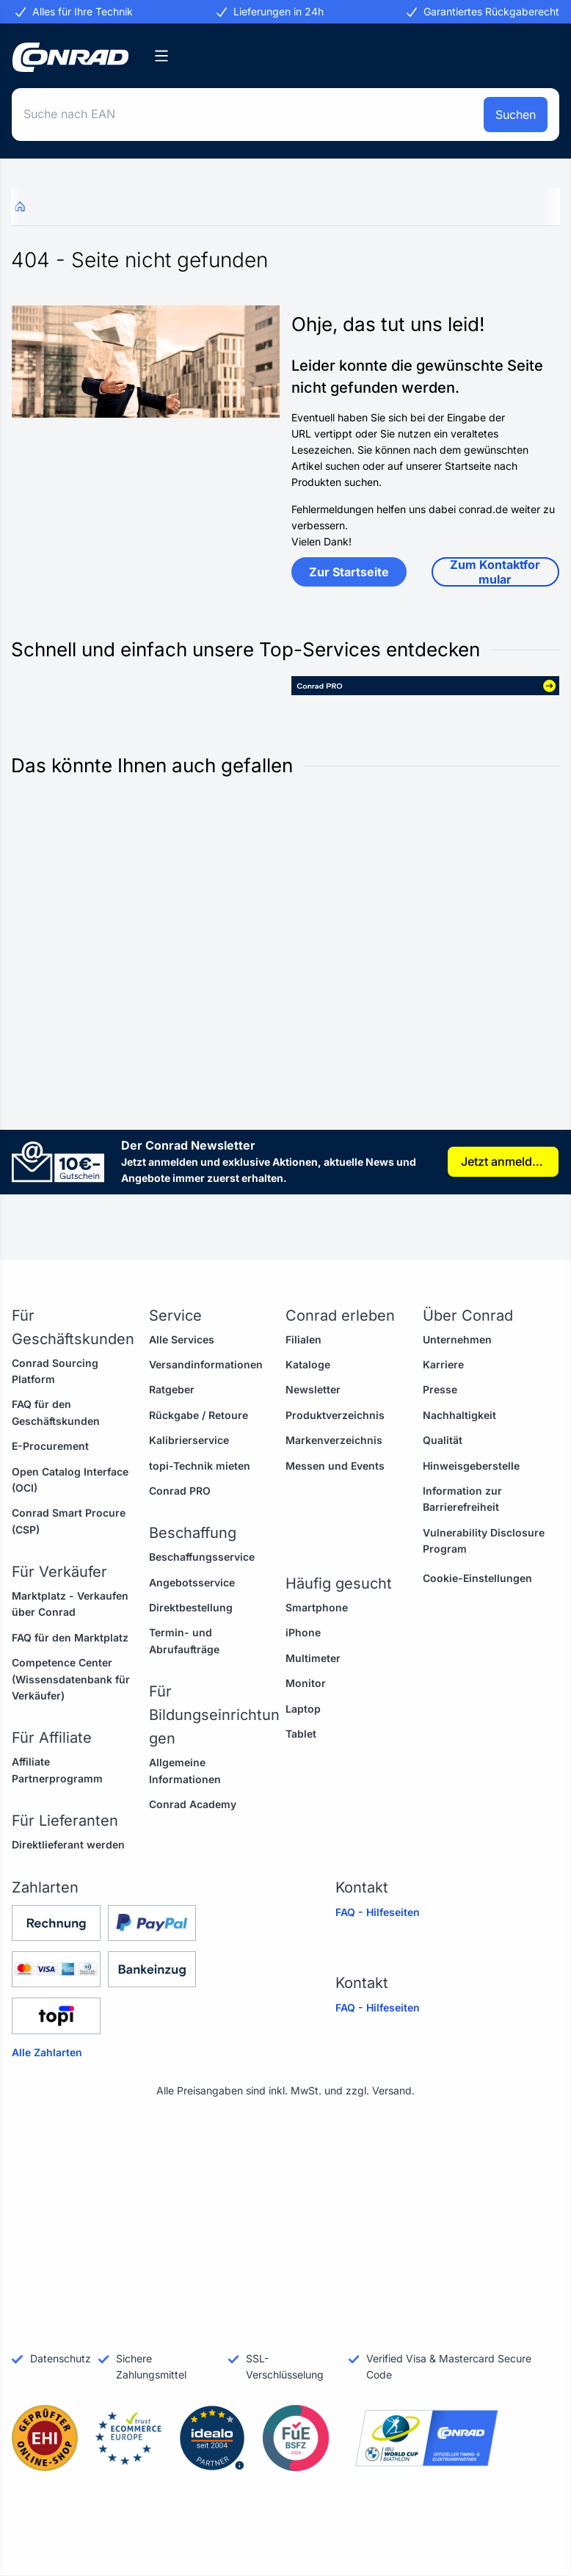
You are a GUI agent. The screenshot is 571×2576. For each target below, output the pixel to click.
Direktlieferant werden (68, 1844)
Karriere (443, 1364)
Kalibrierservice (189, 1440)
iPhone (303, 1632)
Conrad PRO (180, 1490)
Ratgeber (171, 1389)
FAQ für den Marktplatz (70, 1637)
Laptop (303, 1708)
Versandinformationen (206, 1364)
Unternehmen (457, 1339)
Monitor (306, 1683)
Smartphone (317, 1607)
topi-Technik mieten (199, 1465)
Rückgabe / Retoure (198, 1415)
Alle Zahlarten (47, 2052)
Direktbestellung (191, 1607)
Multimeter (313, 1658)
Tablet (301, 1733)
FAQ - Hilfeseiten (377, 1912)
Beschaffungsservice (202, 1556)
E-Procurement (50, 1446)
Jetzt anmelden (503, 1161)
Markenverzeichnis (334, 1440)
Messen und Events (335, 1465)
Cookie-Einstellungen (477, 1578)
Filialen (303, 1339)
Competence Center (62, 1662)
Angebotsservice (192, 1582)
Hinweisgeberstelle (471, 1465)
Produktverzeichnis (335, 1415)
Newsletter (313, 1389)
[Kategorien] (161, 55)
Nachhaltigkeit (459, 1415)
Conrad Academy (192, 1804)
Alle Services (181, 1339)
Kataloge (308, 1364)
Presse (440, 1389)
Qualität (442, 1440)
